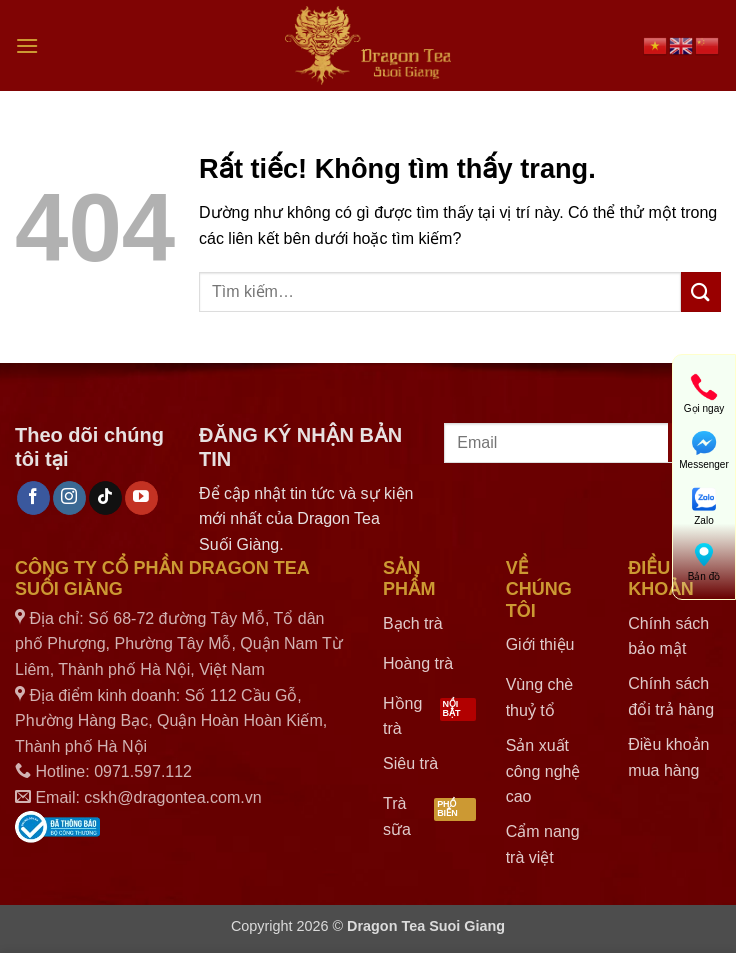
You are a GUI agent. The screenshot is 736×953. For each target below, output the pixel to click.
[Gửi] (701, 291)
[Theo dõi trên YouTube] (141, 498)
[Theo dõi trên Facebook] (33, 498)
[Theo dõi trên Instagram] (69, 498)
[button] (27, 45)
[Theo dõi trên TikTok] (105, 498)
